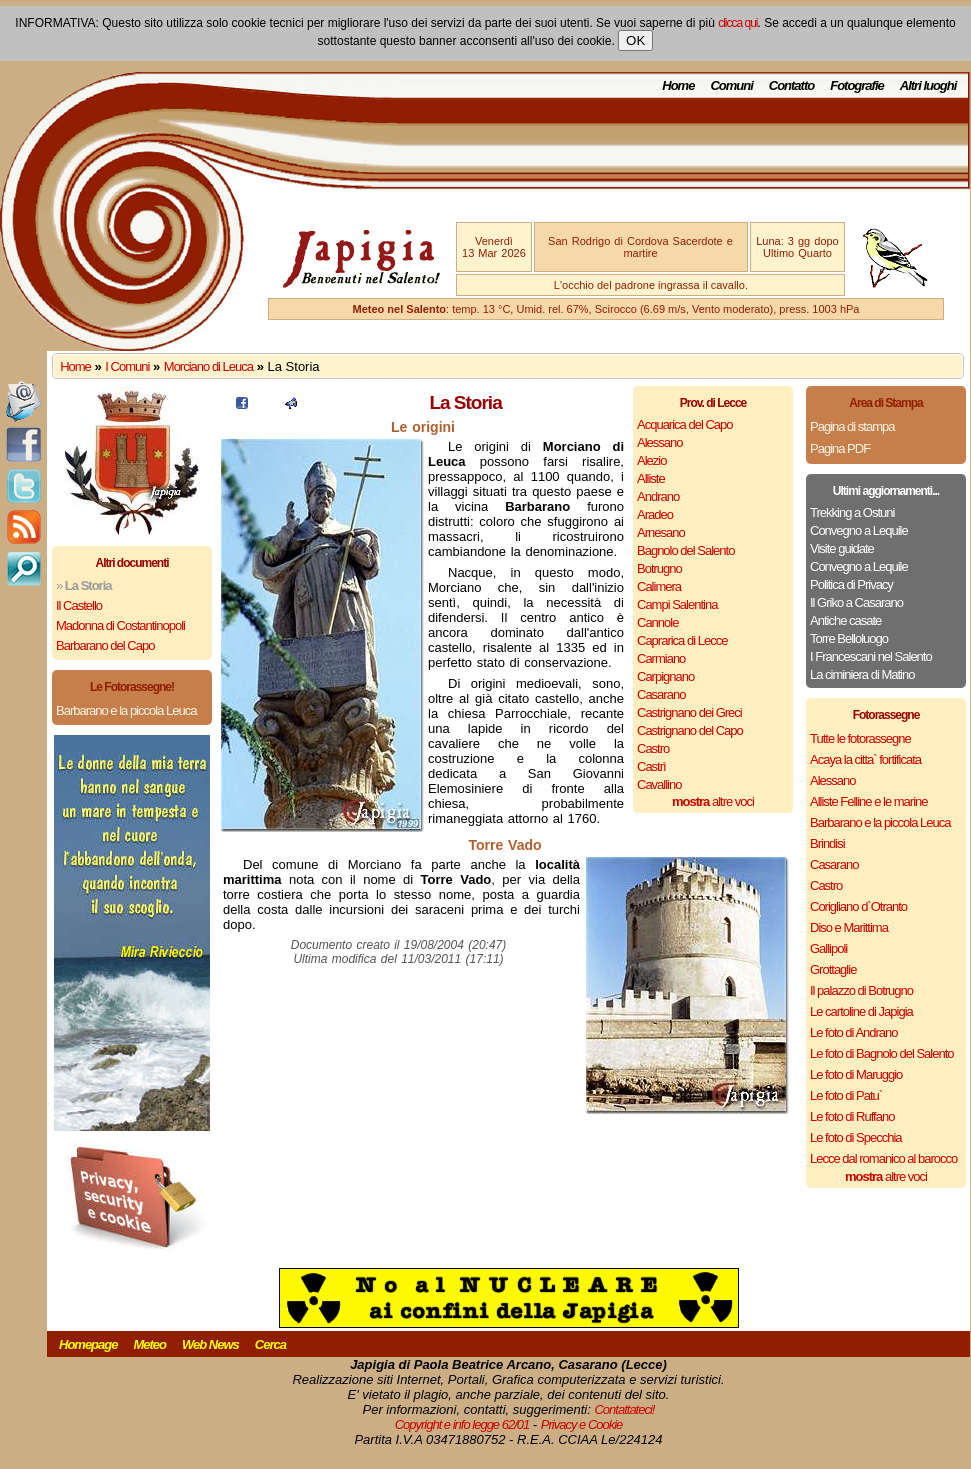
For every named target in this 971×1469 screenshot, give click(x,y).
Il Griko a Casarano (856, 602)
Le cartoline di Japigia (861, 1011)
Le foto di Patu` (846, 1095)
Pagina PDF (840, 448)
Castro (653, 748)
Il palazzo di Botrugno (861, 990)
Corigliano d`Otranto (858, 906)
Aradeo (655, 514)
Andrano (658, 496)
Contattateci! (624, 1409)
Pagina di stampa (852, 426)
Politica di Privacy (851, 584)
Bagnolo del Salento (685, 550)
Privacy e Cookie (582, 1424)
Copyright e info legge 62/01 (462, 1424)
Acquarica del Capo (684, 424)
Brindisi (827, 843)
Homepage (88, 1344)
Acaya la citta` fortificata (865, 759)
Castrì (651, 766)
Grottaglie (833, 969)
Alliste (651, 478)
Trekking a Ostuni (852, 512)
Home (678, 85)
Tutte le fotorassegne (860, 738)
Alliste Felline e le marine (869, 801)
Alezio (651, 460)
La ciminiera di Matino (862, 674)
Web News (210, 1344)
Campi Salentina (677, 604)
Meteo (149, 1344)
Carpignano (665, 676)
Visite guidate (842, 548)
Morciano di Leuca (208, 366)
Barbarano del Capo (105, 645)
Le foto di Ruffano (852, 1116)
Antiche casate (845, 620)
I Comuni (127, 366)
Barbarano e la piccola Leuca (126, 710)
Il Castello (79, 605)
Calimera (659, 586)
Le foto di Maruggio (856, 1074)
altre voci (713, 801)
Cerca (270, 1344)
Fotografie (857, 85)
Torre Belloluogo (849, 638)
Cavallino (659, 784)
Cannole (657, 622)
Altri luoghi (928, 85)
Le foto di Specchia (856, 1137)
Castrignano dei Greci (689, 712)
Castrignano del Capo (690, 730)
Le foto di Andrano (854, 1032)
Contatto (791, 85)
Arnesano (661, 532)
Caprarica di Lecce (682, 640)
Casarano (661, 694)
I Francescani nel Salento (871, 656)
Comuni (731, 85)
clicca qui (737, 23)
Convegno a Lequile (859, 530)
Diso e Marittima (849, 927)
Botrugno (659, 568)
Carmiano (661, 658)
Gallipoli (828, 948)
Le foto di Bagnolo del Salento (881, 1053)
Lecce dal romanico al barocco (883, 1158)
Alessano (659, 442)
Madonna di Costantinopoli (120, 625)
